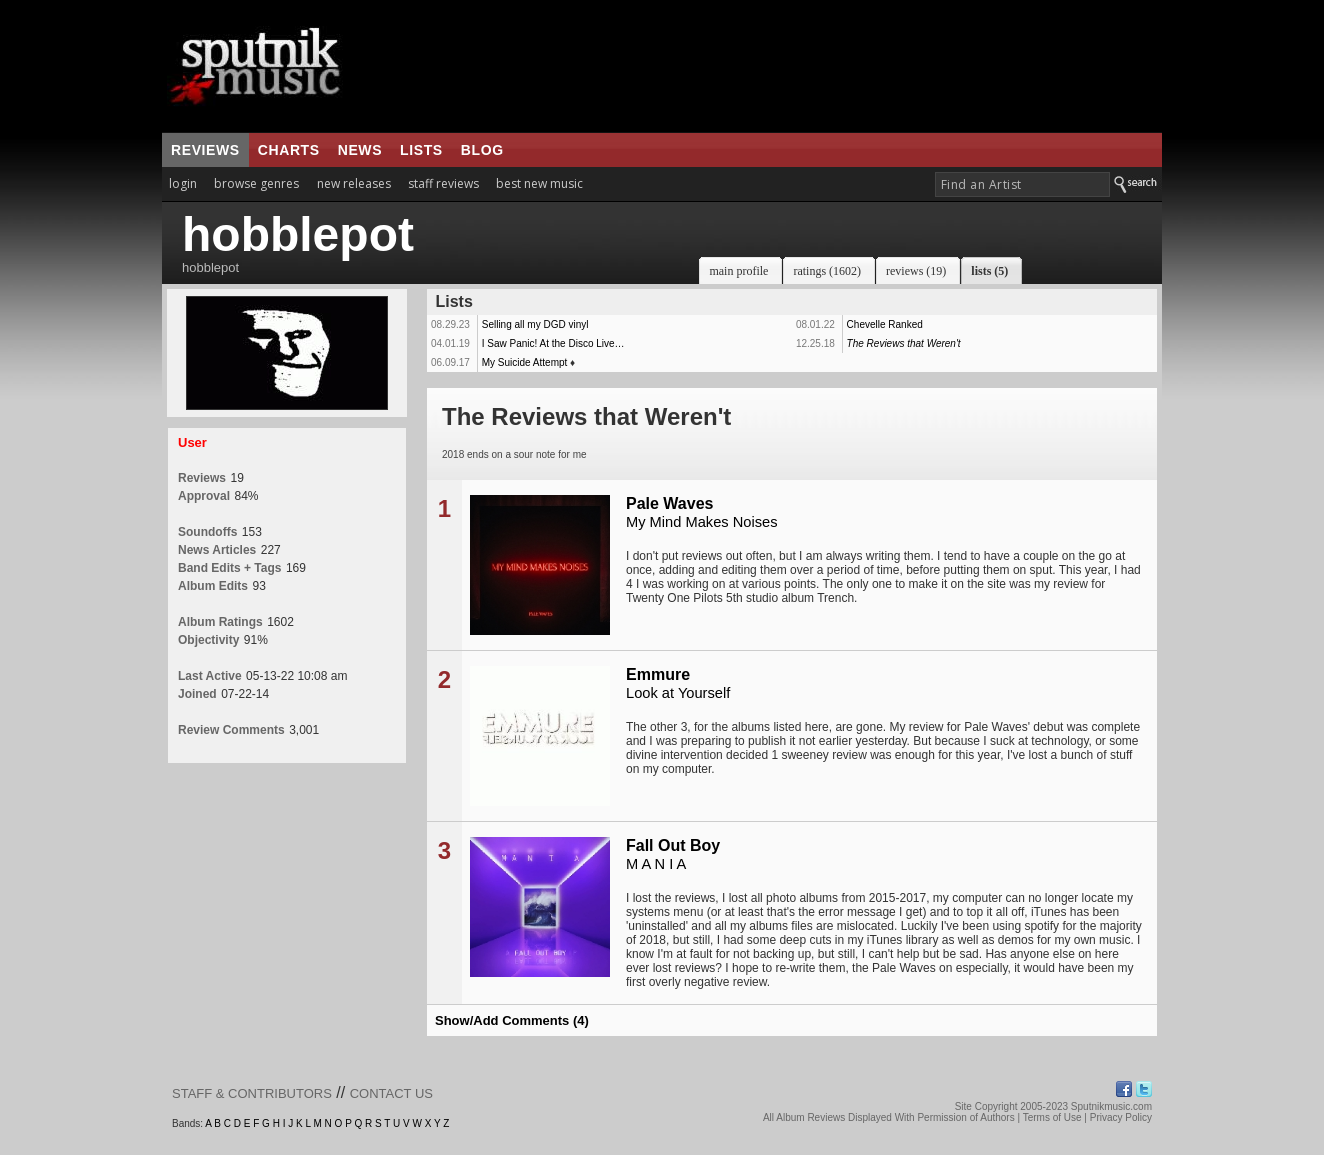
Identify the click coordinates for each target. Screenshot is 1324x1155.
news (360, 150)
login (183, 183)
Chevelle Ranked (885, 324)
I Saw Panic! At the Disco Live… (553, 343)
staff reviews (443, 183)
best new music (539, 183)
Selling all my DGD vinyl (535, 324)
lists (421, 150)
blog (482, 150)
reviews (205, 150)
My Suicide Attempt (525, 362)
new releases (354, 183)
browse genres (256, 183)
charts (289, 150)
